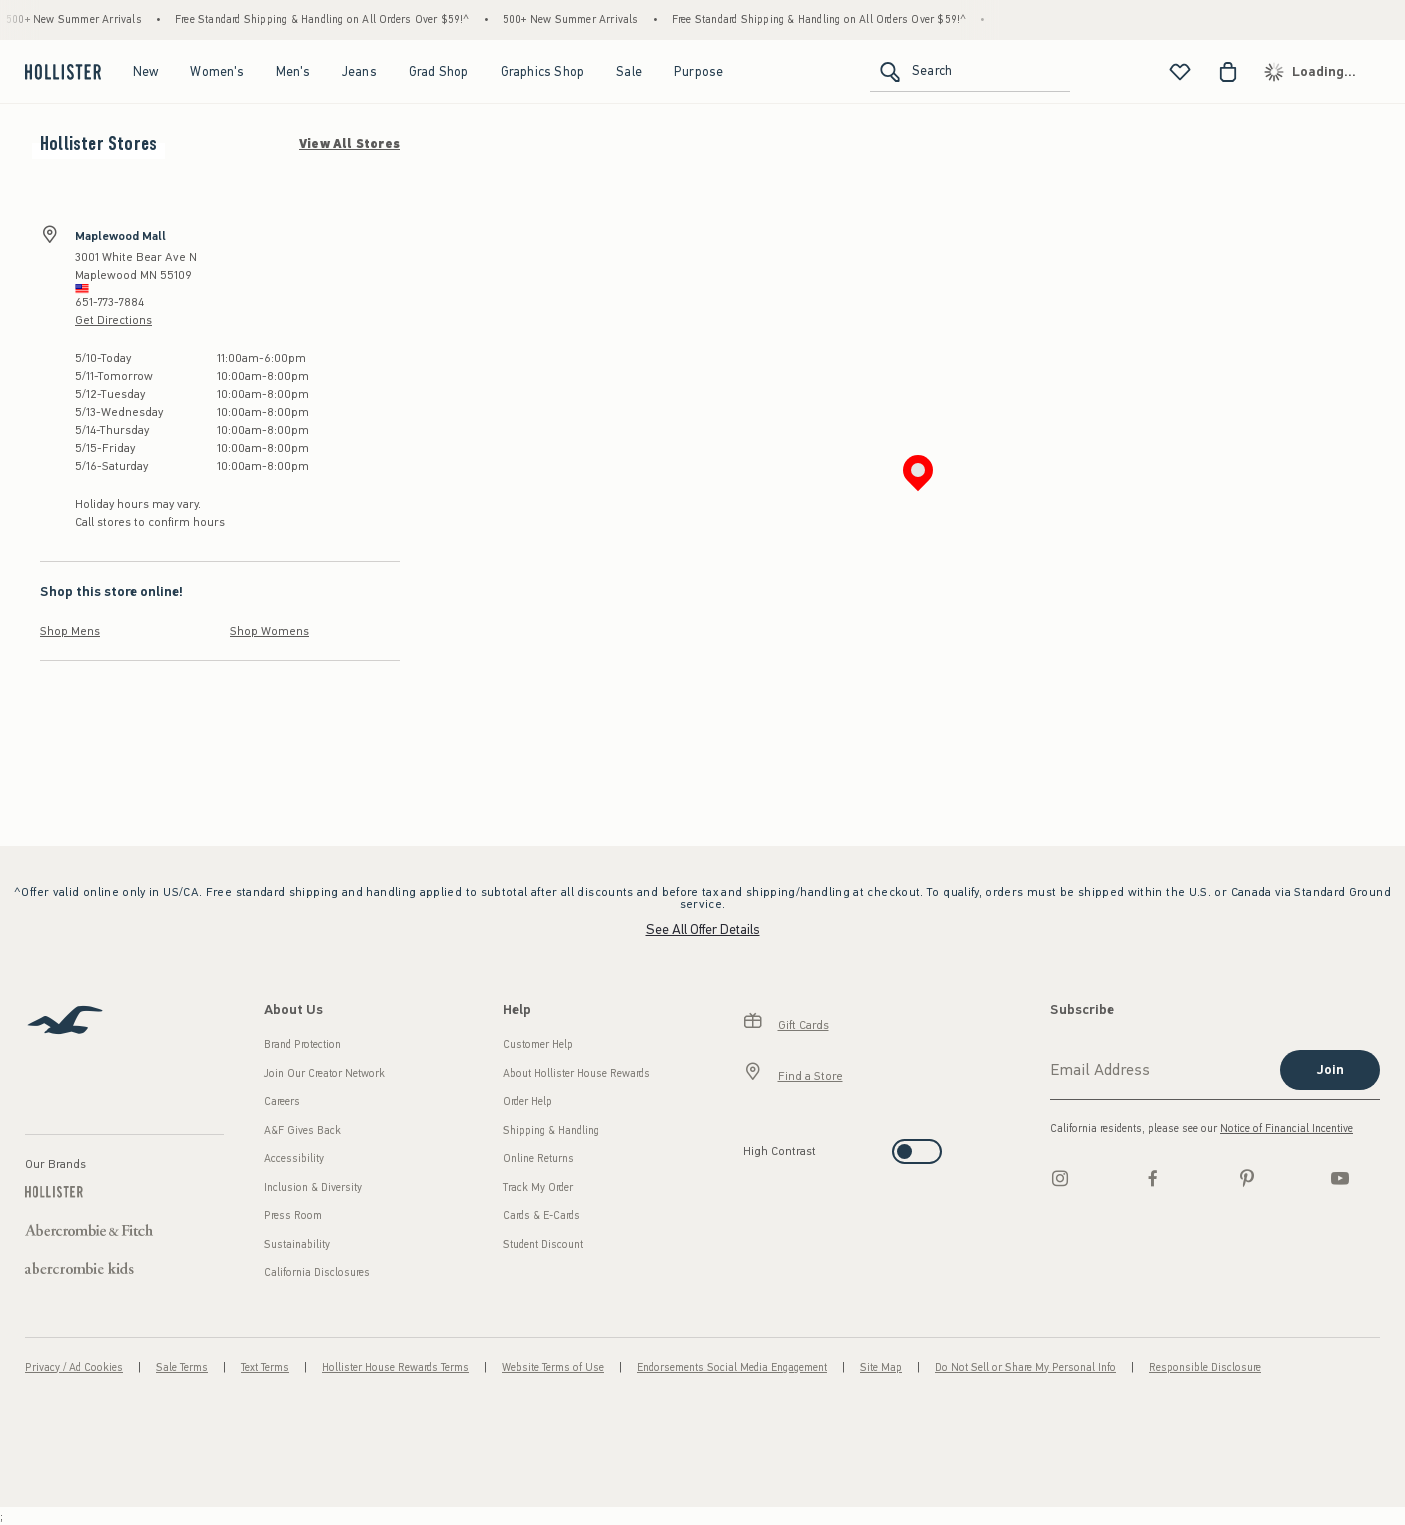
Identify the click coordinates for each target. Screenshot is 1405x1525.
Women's (216, 71)
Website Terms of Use (553, 1367)
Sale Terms (182, 1367)
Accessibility (294, 1158)
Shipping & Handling (551, 1130)
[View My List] (1180, 72)
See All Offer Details (703, 929)
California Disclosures (317, 1272)
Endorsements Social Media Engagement (732, 1367)
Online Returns (538, 1158)
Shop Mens (70, 631)
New (146, 71)
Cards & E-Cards (541, 1215)
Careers (282, 1101)
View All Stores (349, 144)
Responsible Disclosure (1205, 1367)
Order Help (527, 1101)
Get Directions (113, 320)
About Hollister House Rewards (576, 1073)
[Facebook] (1153, 1178)
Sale (629, 71)
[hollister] (60, 72)
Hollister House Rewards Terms (395, 1367)
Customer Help (538, 1044)
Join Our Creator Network (324, 1073)
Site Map (881, 1367)
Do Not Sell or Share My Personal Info (1025, 1367)
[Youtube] (1340, 1178)
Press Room (293, 1215)
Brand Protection (302, 1044)
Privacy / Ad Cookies (74, 1367)
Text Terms (265, 1367)
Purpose (698, 71)
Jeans (359, 71)
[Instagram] (1060, 1178)
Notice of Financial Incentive (1286, 1128)
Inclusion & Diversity (313, 1187)
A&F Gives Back (302, 1130)
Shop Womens (269, 631)
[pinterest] (1247, 1178)
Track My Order (538, 1187)
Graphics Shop (543, 71)
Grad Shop (439, 71)
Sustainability (297, 1244)
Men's (293, 71)
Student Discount (543, 1244)
